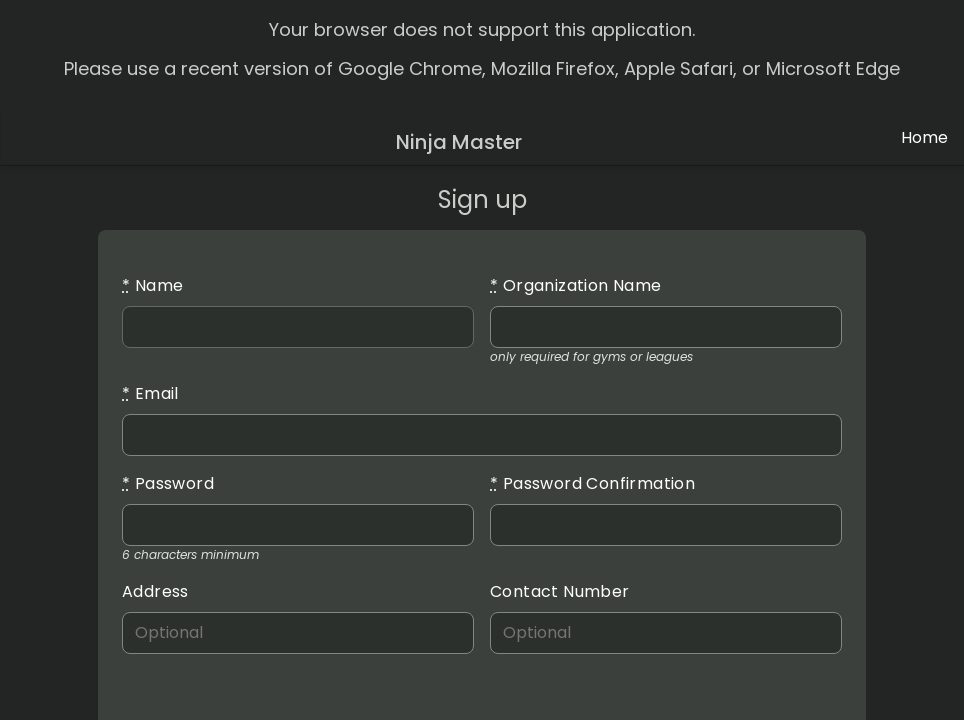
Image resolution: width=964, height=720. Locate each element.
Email (150, 393)
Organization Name (576, 285)
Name (152, 285)
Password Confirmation (592, 483)
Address (155, 591)
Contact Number (560, 591)
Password (168, 483)
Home (924, 137)
